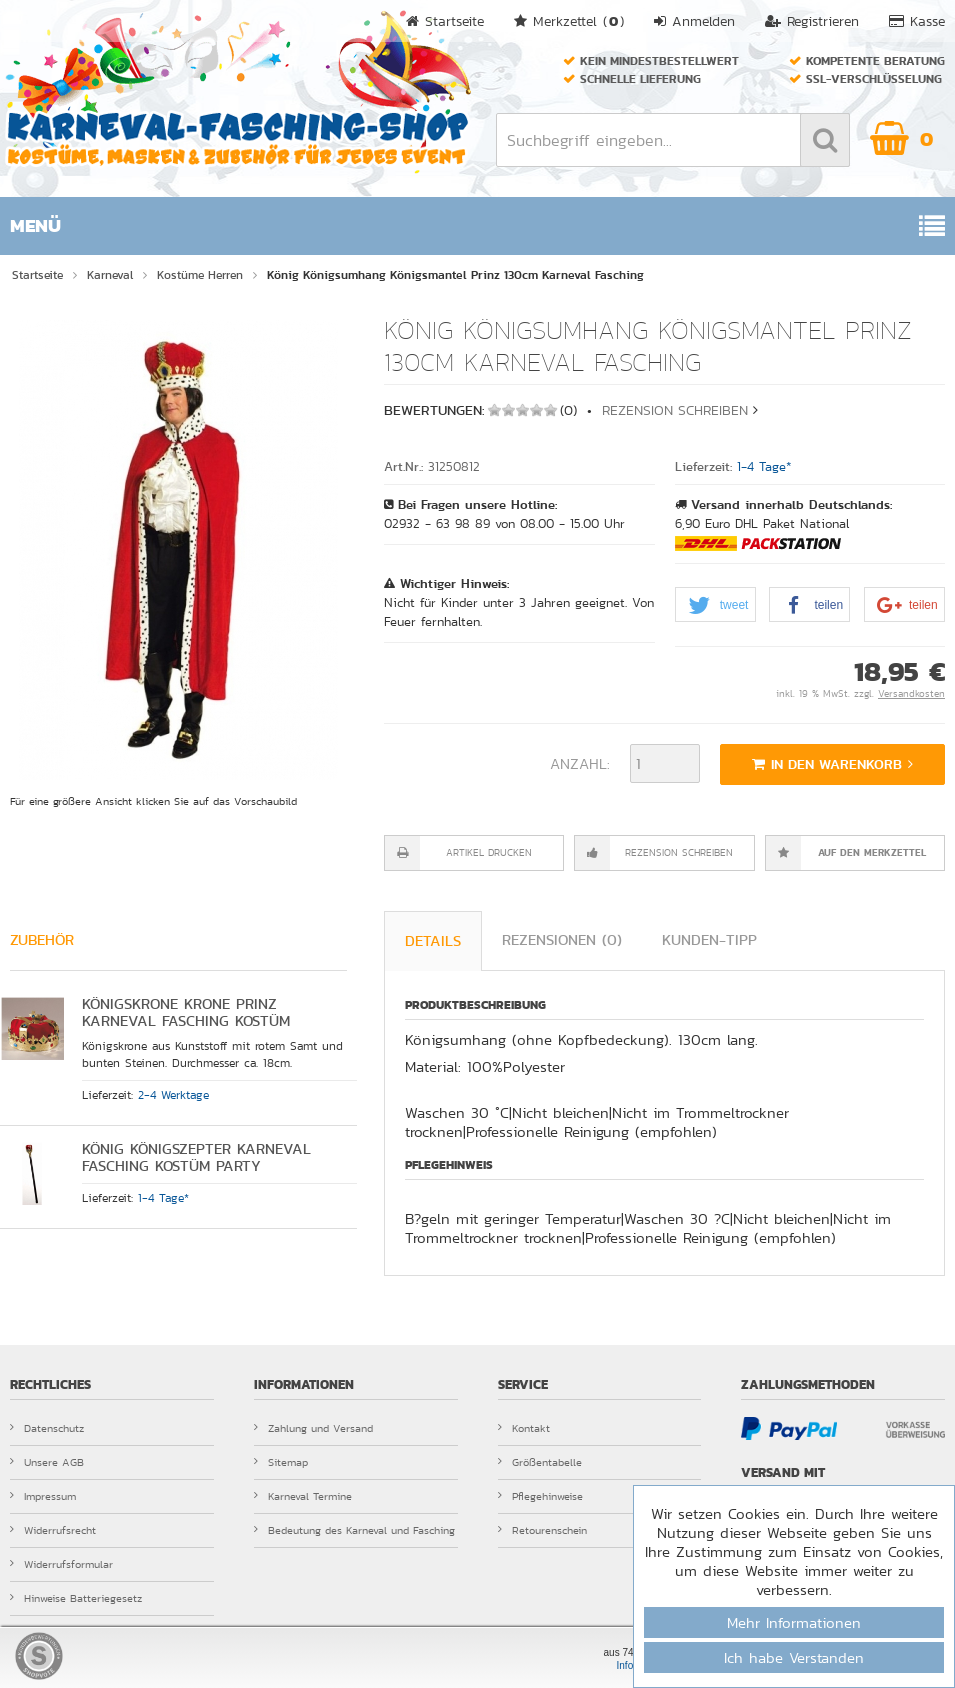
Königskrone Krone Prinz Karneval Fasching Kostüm (186, 1012)
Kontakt (524, 1428)
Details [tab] (433, 941)
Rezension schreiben (675, 410)
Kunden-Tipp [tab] (709, 940)
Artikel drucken (489, 853)
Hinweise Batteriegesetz (76, 1598)
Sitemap (281, 1462)
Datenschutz (47, 1428)
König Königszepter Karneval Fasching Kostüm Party (196, 1157)
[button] (715, 605)
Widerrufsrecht (53, 1530)
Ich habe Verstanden (794, 1657)
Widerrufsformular (61, 1564)
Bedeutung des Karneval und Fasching (354, 1530)
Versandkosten (911, 694)
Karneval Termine (303, 1496)
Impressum (43, 1496)
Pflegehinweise (540, 1496)
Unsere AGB (47, 1462)
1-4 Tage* (764, 467)
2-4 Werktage (173, 1095)
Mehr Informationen (794, 1622)
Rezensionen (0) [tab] (562, 940)
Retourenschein (542, 1530)
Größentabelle (540, 1462)
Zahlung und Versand (313, 1428)
